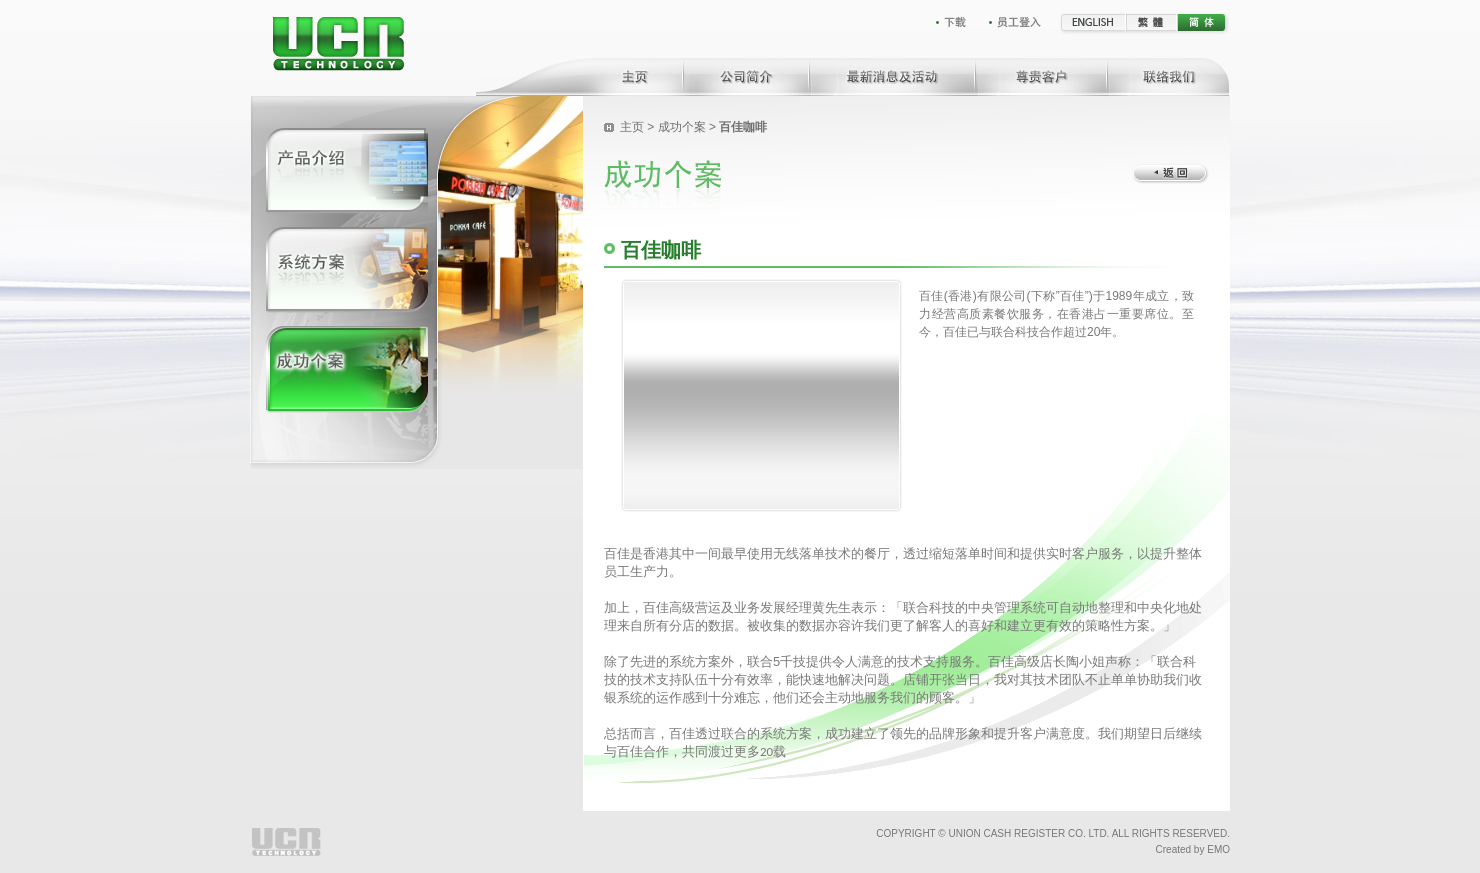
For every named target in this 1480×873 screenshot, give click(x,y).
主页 (632, 127)
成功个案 (682, 127)
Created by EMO (1193, 849)
